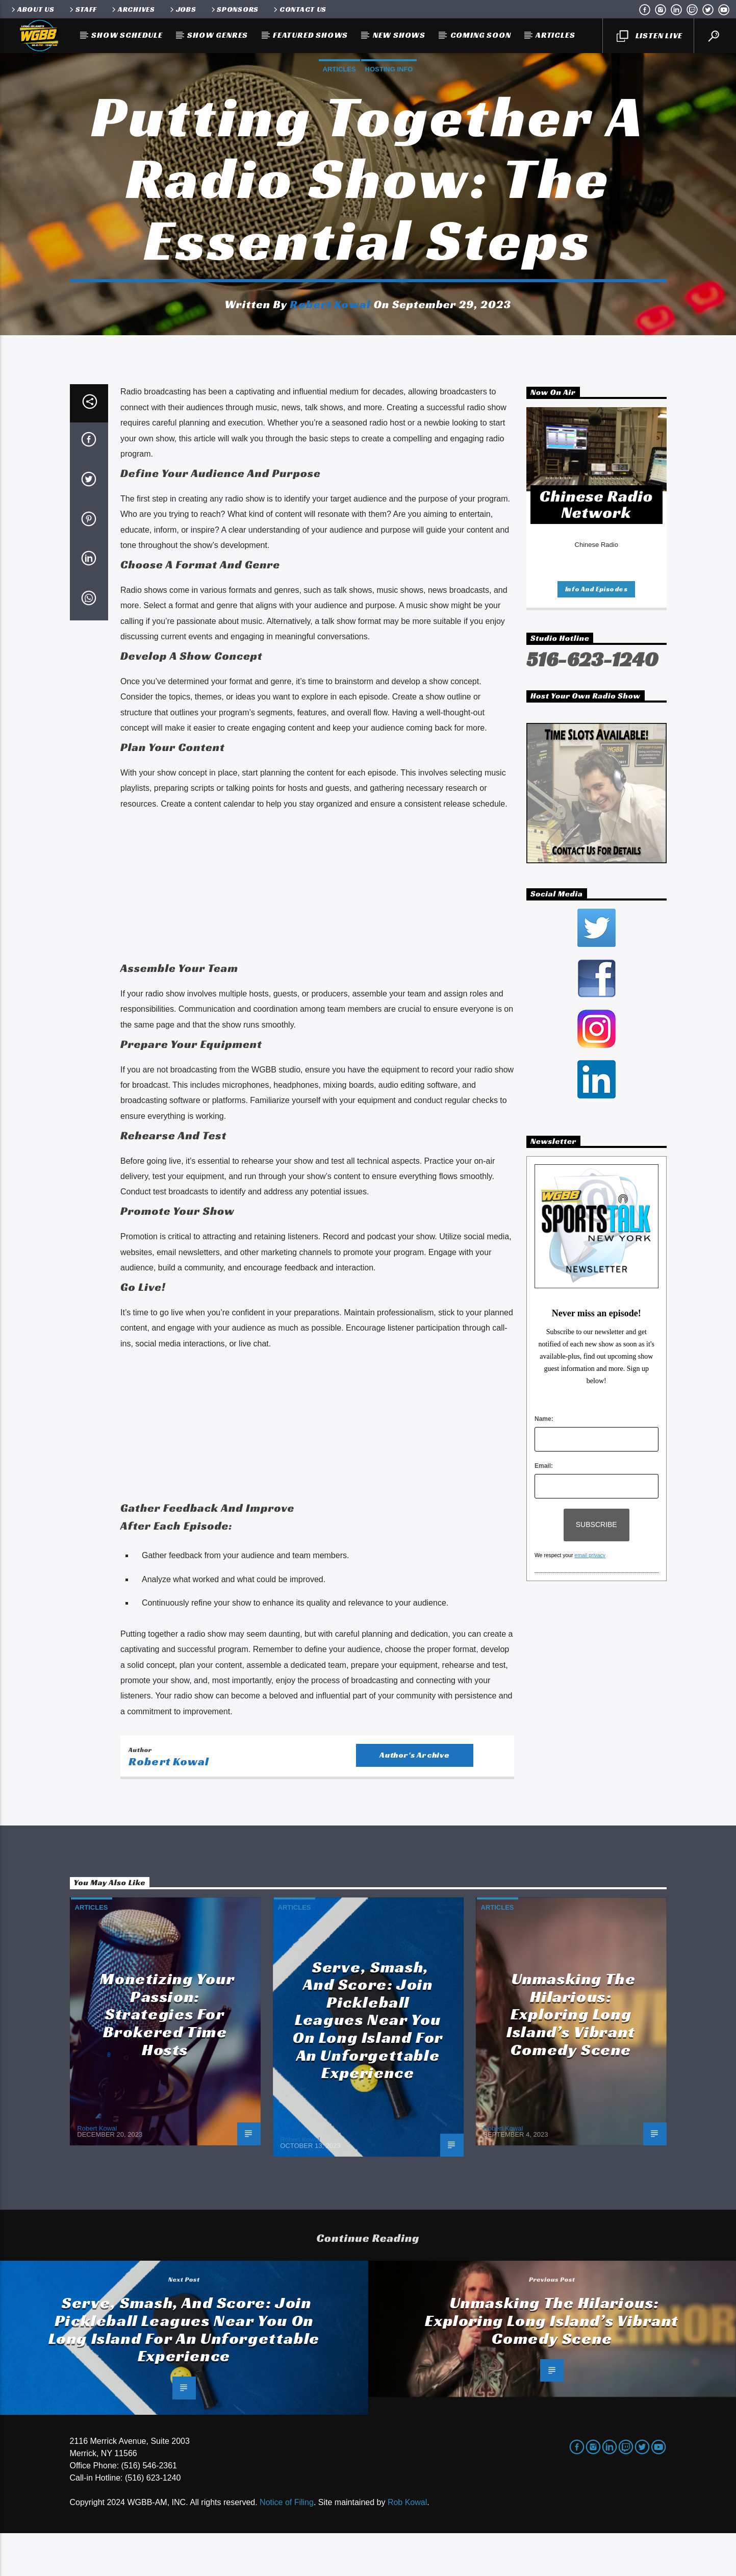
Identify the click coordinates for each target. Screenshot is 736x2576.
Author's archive (414, 1797)
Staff (82, 9)
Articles (555, 35)
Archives (132, 9)
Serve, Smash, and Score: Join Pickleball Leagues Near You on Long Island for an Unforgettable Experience (368, 2062)
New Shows (399, 35)
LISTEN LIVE (649, 36)
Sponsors (234, 9)
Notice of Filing (287, 2545)
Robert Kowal (330, 325)
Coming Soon (480, 35)
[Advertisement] (317, 930)
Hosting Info (389, 90)
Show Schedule (126, 35)
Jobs (182, 9)
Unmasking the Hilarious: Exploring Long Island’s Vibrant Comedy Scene (571, 2056)
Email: (544, 1508)
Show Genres (217, 35)
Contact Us (299, 9)
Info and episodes (596, 632)
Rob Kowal (407, 2545)
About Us (32, 9)
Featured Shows (310, 35)
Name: (544, 1461)
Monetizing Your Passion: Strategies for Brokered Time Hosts (167, 2056)
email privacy (589, 1598)
